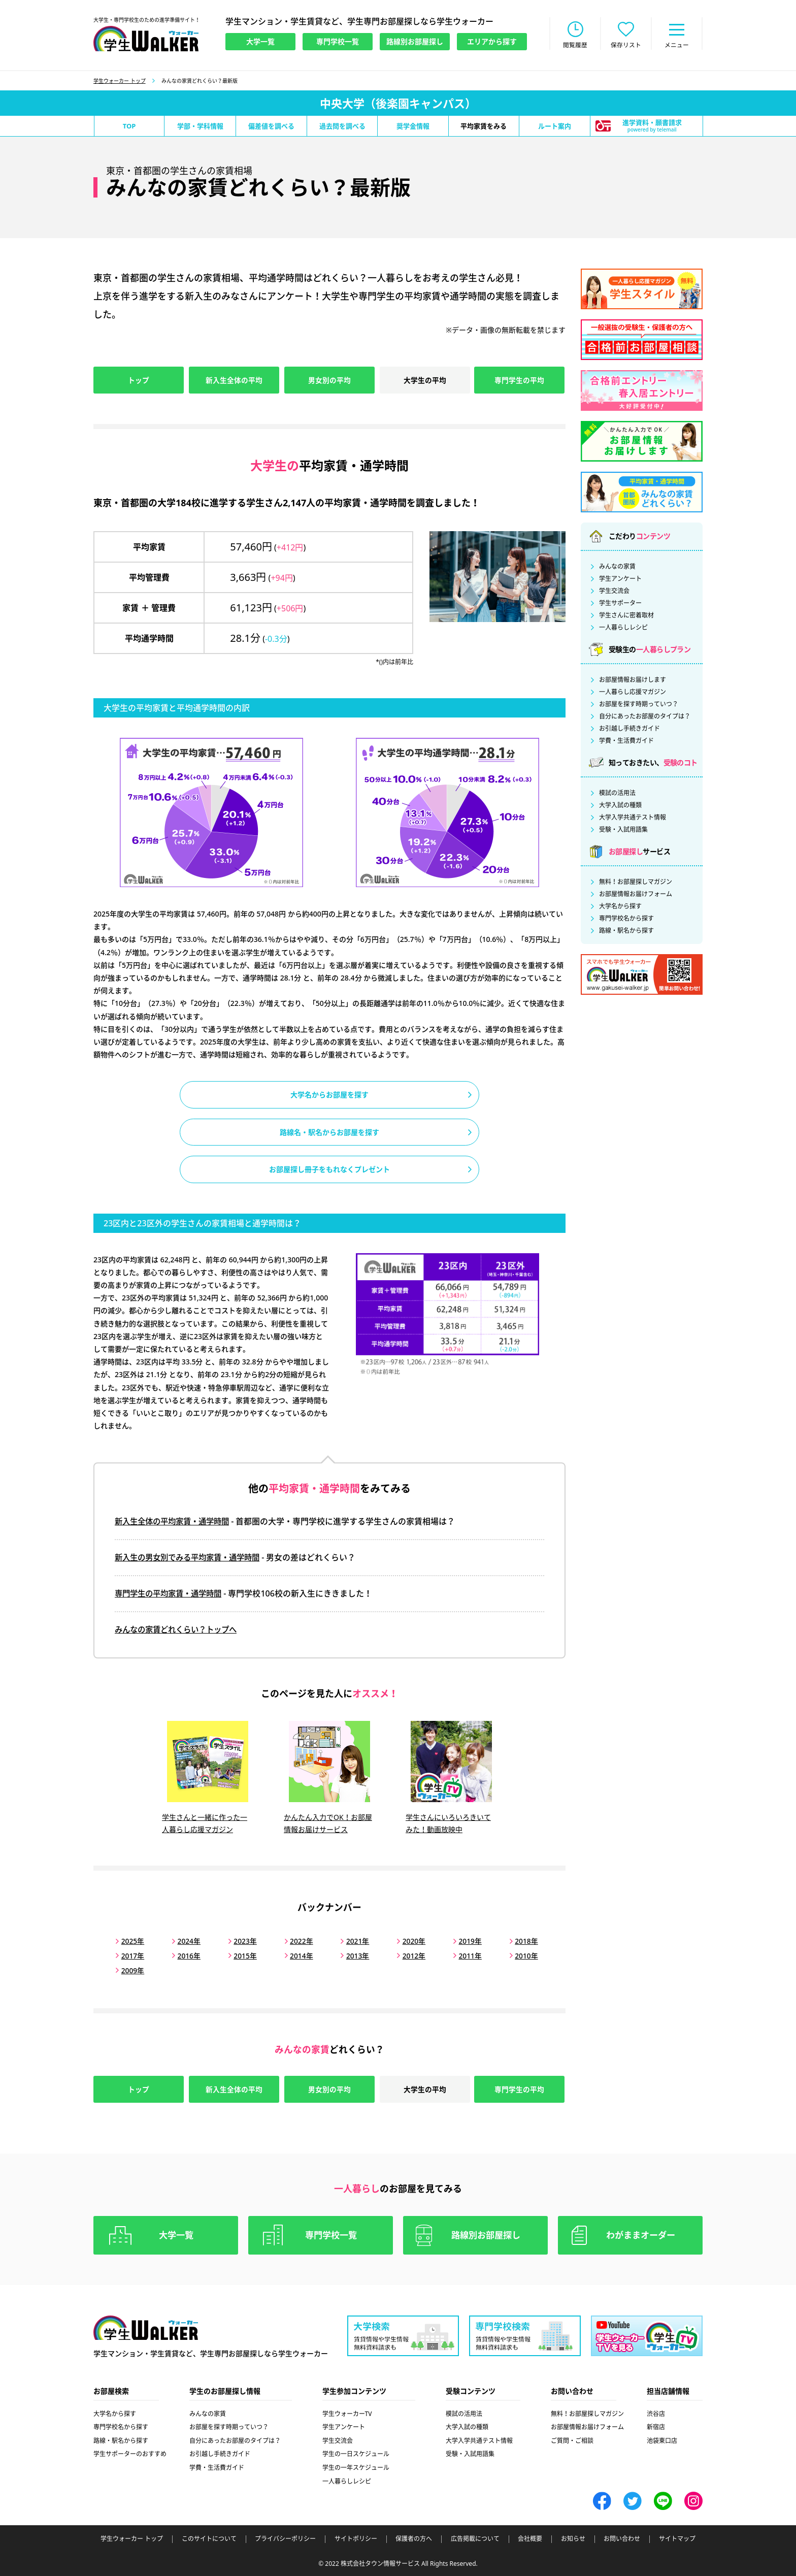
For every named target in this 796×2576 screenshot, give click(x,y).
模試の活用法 (617, 794)
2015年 (242, 1955)
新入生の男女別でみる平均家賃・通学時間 (192, 1560)
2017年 (132, 1955)
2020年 (406, 1940)
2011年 (461, 1955)
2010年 (516, 1955)
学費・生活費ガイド (626, 742)
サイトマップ (677, 2538)
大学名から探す (620, 907)
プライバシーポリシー (285, 2538)
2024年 (187, 1940)
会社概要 (530, 2538)
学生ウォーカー (145, 2327)
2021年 (351, 1940)
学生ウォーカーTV (347, 2412)
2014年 (297, 1955)
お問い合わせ (622, 2538)
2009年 (132, 1969)
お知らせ (573, 2538)
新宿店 (656, 2426)
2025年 (132, 1940)
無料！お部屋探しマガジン (635, 883)
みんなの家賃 (617, 568)
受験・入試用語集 (623, 831)
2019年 (461, 1940)
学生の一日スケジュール (355, 2453)
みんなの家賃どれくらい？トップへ (180, 1631)
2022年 (297, 1940)
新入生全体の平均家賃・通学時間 (176, 1523)
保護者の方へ (413, 2538)
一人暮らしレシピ (623, 629)
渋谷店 (656, 2412)
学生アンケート (620, 580)
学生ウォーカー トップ (119, 81)
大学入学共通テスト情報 (632, 819)
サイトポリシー (356, 2538)
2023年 (242, 1940)
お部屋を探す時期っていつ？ (638, 705)
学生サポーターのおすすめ (130, 2453)
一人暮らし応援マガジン (632, 693)
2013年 (351, 1955)
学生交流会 (614, 592)
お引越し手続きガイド (629, 730)
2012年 (406, 1955)
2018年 (516, 1940)
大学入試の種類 (620, 806)
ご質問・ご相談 (572, 2439)
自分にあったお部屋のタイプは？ (644, 717)
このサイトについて (209, 2538)
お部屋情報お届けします (632, 681)
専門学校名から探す (626, 920)
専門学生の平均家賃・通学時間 (171, 1596)
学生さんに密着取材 (626, 616)
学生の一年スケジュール (355, 2467)
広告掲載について (475, 2538)
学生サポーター (620, 604)
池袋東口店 (662, 2439)
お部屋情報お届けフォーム (635, 895)
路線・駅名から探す (626, 932)
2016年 (187, 1955)
